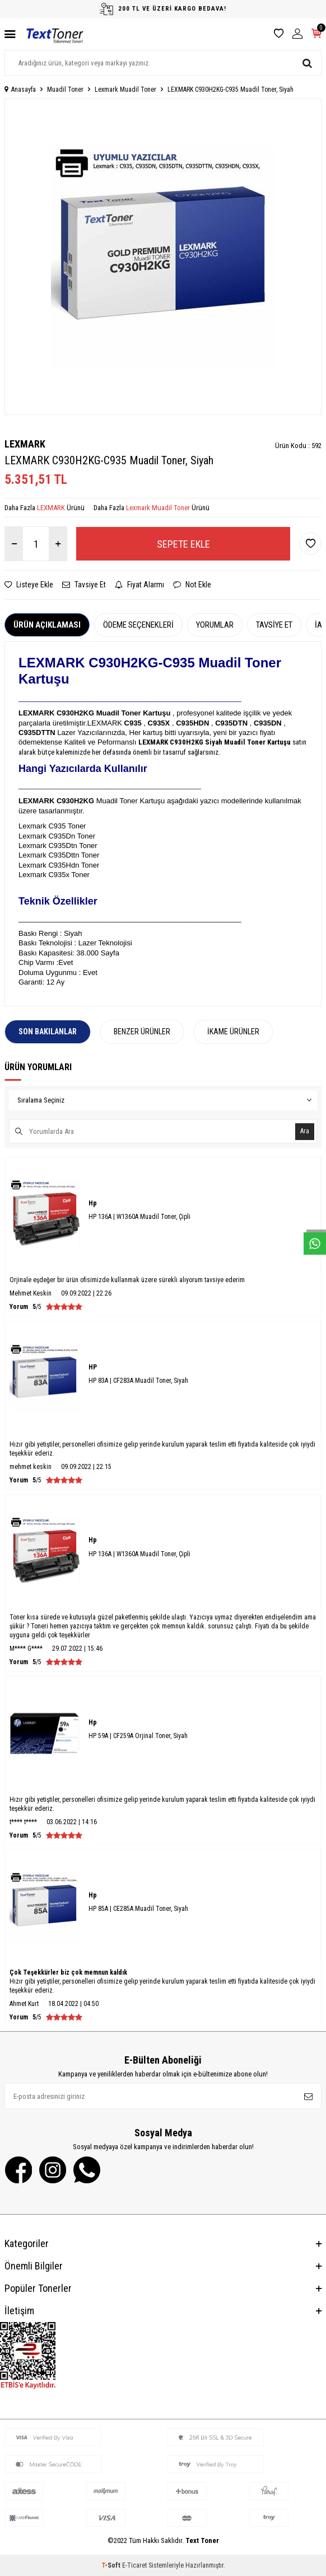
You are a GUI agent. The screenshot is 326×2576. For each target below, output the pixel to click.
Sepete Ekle (183, 544)
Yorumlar (215, 625)
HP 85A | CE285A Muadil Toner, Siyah (138, 1909)
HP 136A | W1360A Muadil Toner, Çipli (139, 1217)
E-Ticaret (134, 2565)
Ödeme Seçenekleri (138, 625)
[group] (163, 257)
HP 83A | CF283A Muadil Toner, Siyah (138, 1380)
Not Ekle (192, 584)
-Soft (111, 2565)
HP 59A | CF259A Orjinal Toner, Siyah (138, 1736)
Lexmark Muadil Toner (125, 89)
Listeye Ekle (28, 584)
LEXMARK (24, 444)
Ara (304, 1131)
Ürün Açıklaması (47, 625)
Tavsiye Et (84, 584)
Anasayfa (20, 89)
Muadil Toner (65, 89)
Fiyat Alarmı (139, 584)
